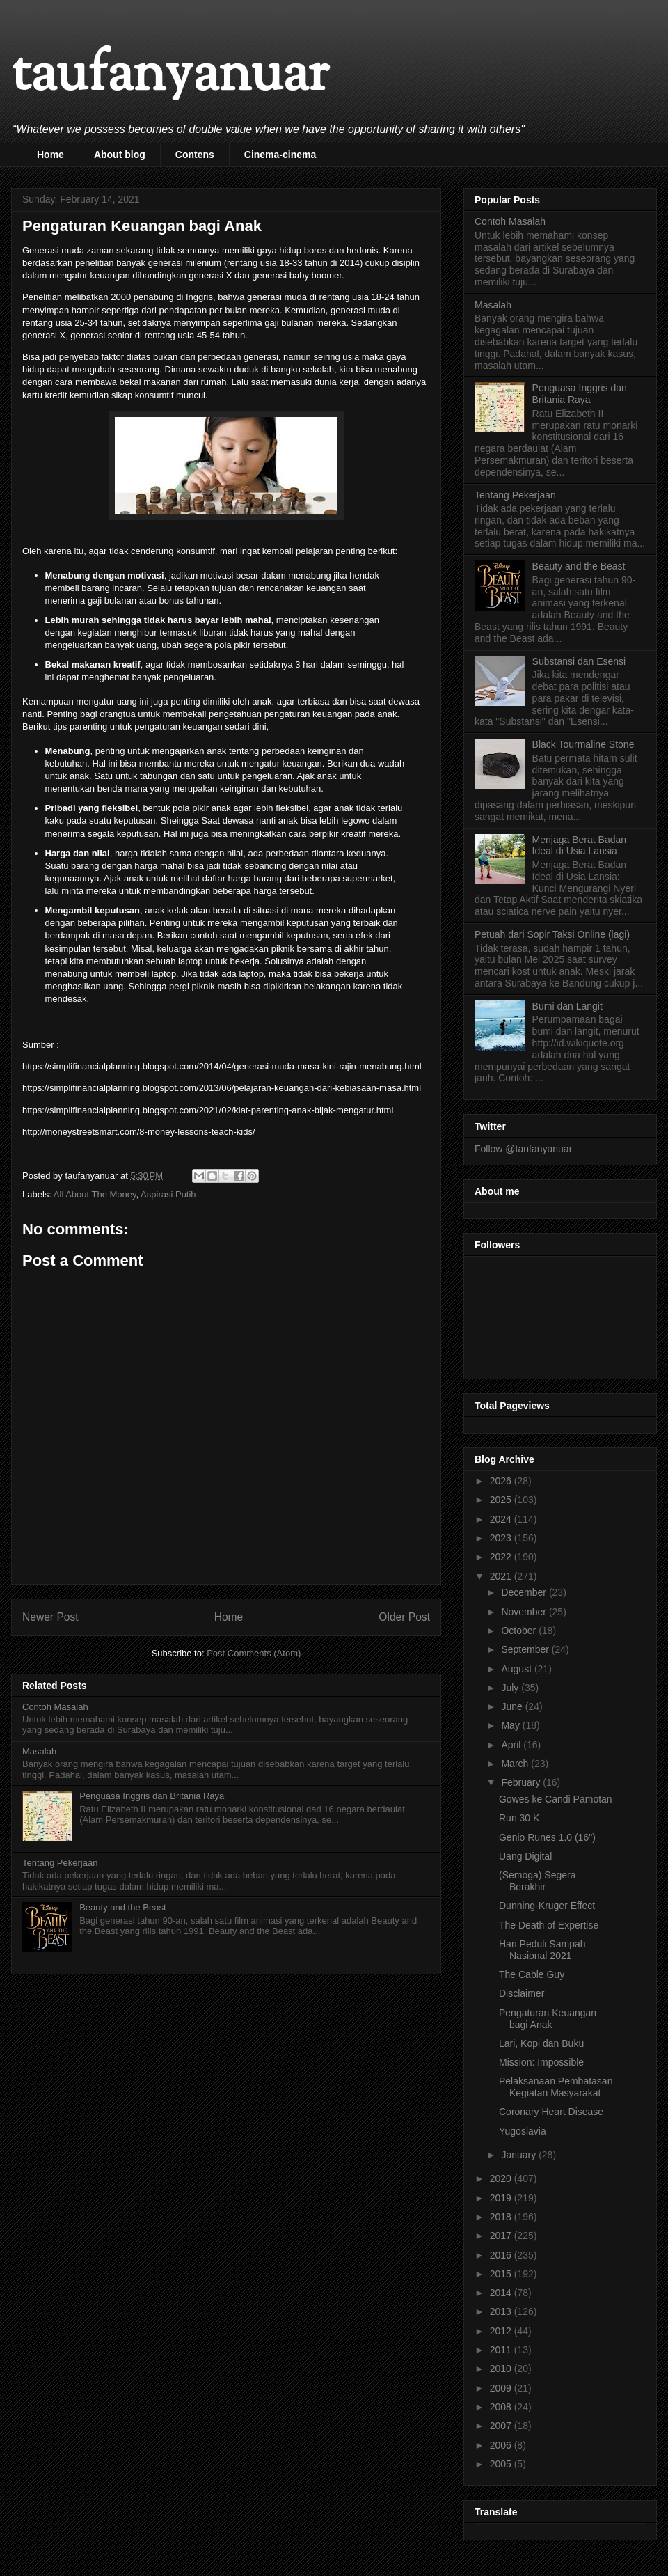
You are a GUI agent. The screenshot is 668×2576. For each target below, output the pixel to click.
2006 (502, 2445)
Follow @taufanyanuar (523, 1148)
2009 (502, 2388)
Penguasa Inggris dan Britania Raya (151, 1796)
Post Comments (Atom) (254, 1653)
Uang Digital (525, 1856)
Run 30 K (519, 1817)
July (511, 1687)
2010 (502, 2368)
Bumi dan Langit (567, 1006)
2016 (502, 2255)
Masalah (39, 1751)
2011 (502, 2349)
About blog (119, 154)
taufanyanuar (169, 76)
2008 (502, 2406)
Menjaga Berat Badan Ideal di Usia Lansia (579, 845)
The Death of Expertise (548, 1925)
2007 (502, 2425)
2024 (502, 1519)
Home (50, 154)
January (520, 2154)
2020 (502, 2178)
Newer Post (50, 1617)
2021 (502, 1576)
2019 (502, 2198)
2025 (502, 1499)
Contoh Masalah (55, 1707)
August (517, 1668)
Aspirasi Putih (168, 1194)
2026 (502, 1480)
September (526, 1649)
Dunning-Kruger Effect (547, 1905)
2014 (502, 2292)
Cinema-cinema (280, 154)
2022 (502, 1556)
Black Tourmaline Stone (583, 744)
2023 (502, 1538)
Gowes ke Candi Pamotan (555, 1799)
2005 (502, 2463)
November (524, 1611)
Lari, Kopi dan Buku (541, 2043)
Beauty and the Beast (122, 1907)
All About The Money (95, 1194)
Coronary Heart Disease (551, 2111)
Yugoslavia (522, 2131)
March (516, 1763)
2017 (502, 2235)
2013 (502, 2311)
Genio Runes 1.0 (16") (547, 1837)
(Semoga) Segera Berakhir (537, 1880)
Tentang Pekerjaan (59, 1863)
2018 (502, 2216)
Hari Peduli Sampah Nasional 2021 (542, 1949)
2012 (502, 2331)
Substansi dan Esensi (579, 661)
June (513, 1706)
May (511, 1725)
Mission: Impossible (541, 2062)
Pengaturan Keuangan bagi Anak (547, 2018)
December (524, 1592)
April (512, 1744)
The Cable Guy (531, 1974)
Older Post (404, 1617)
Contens (194, 154)
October (520, 1630)
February (522, 1782)
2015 (502, 2273)
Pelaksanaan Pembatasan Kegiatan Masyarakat (555, 2086)
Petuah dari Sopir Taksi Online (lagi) (552, 934)
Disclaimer (521, 1993)
